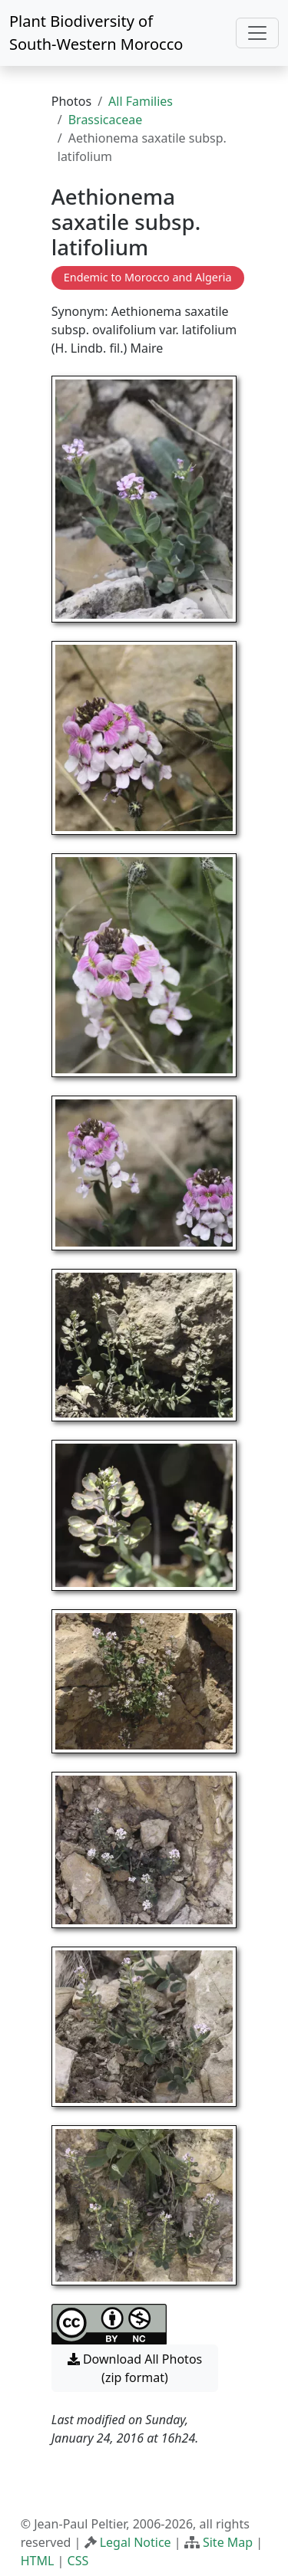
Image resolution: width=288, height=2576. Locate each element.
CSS (78, 2560)
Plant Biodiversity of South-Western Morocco (96, 32)
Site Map (228, 2542)
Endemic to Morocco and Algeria (148, 277)
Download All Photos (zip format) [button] (135, 2368)
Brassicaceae (105, 119)
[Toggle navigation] (257, 33)
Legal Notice (135, 2542)
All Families (140, 101)
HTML (38, 2560)
